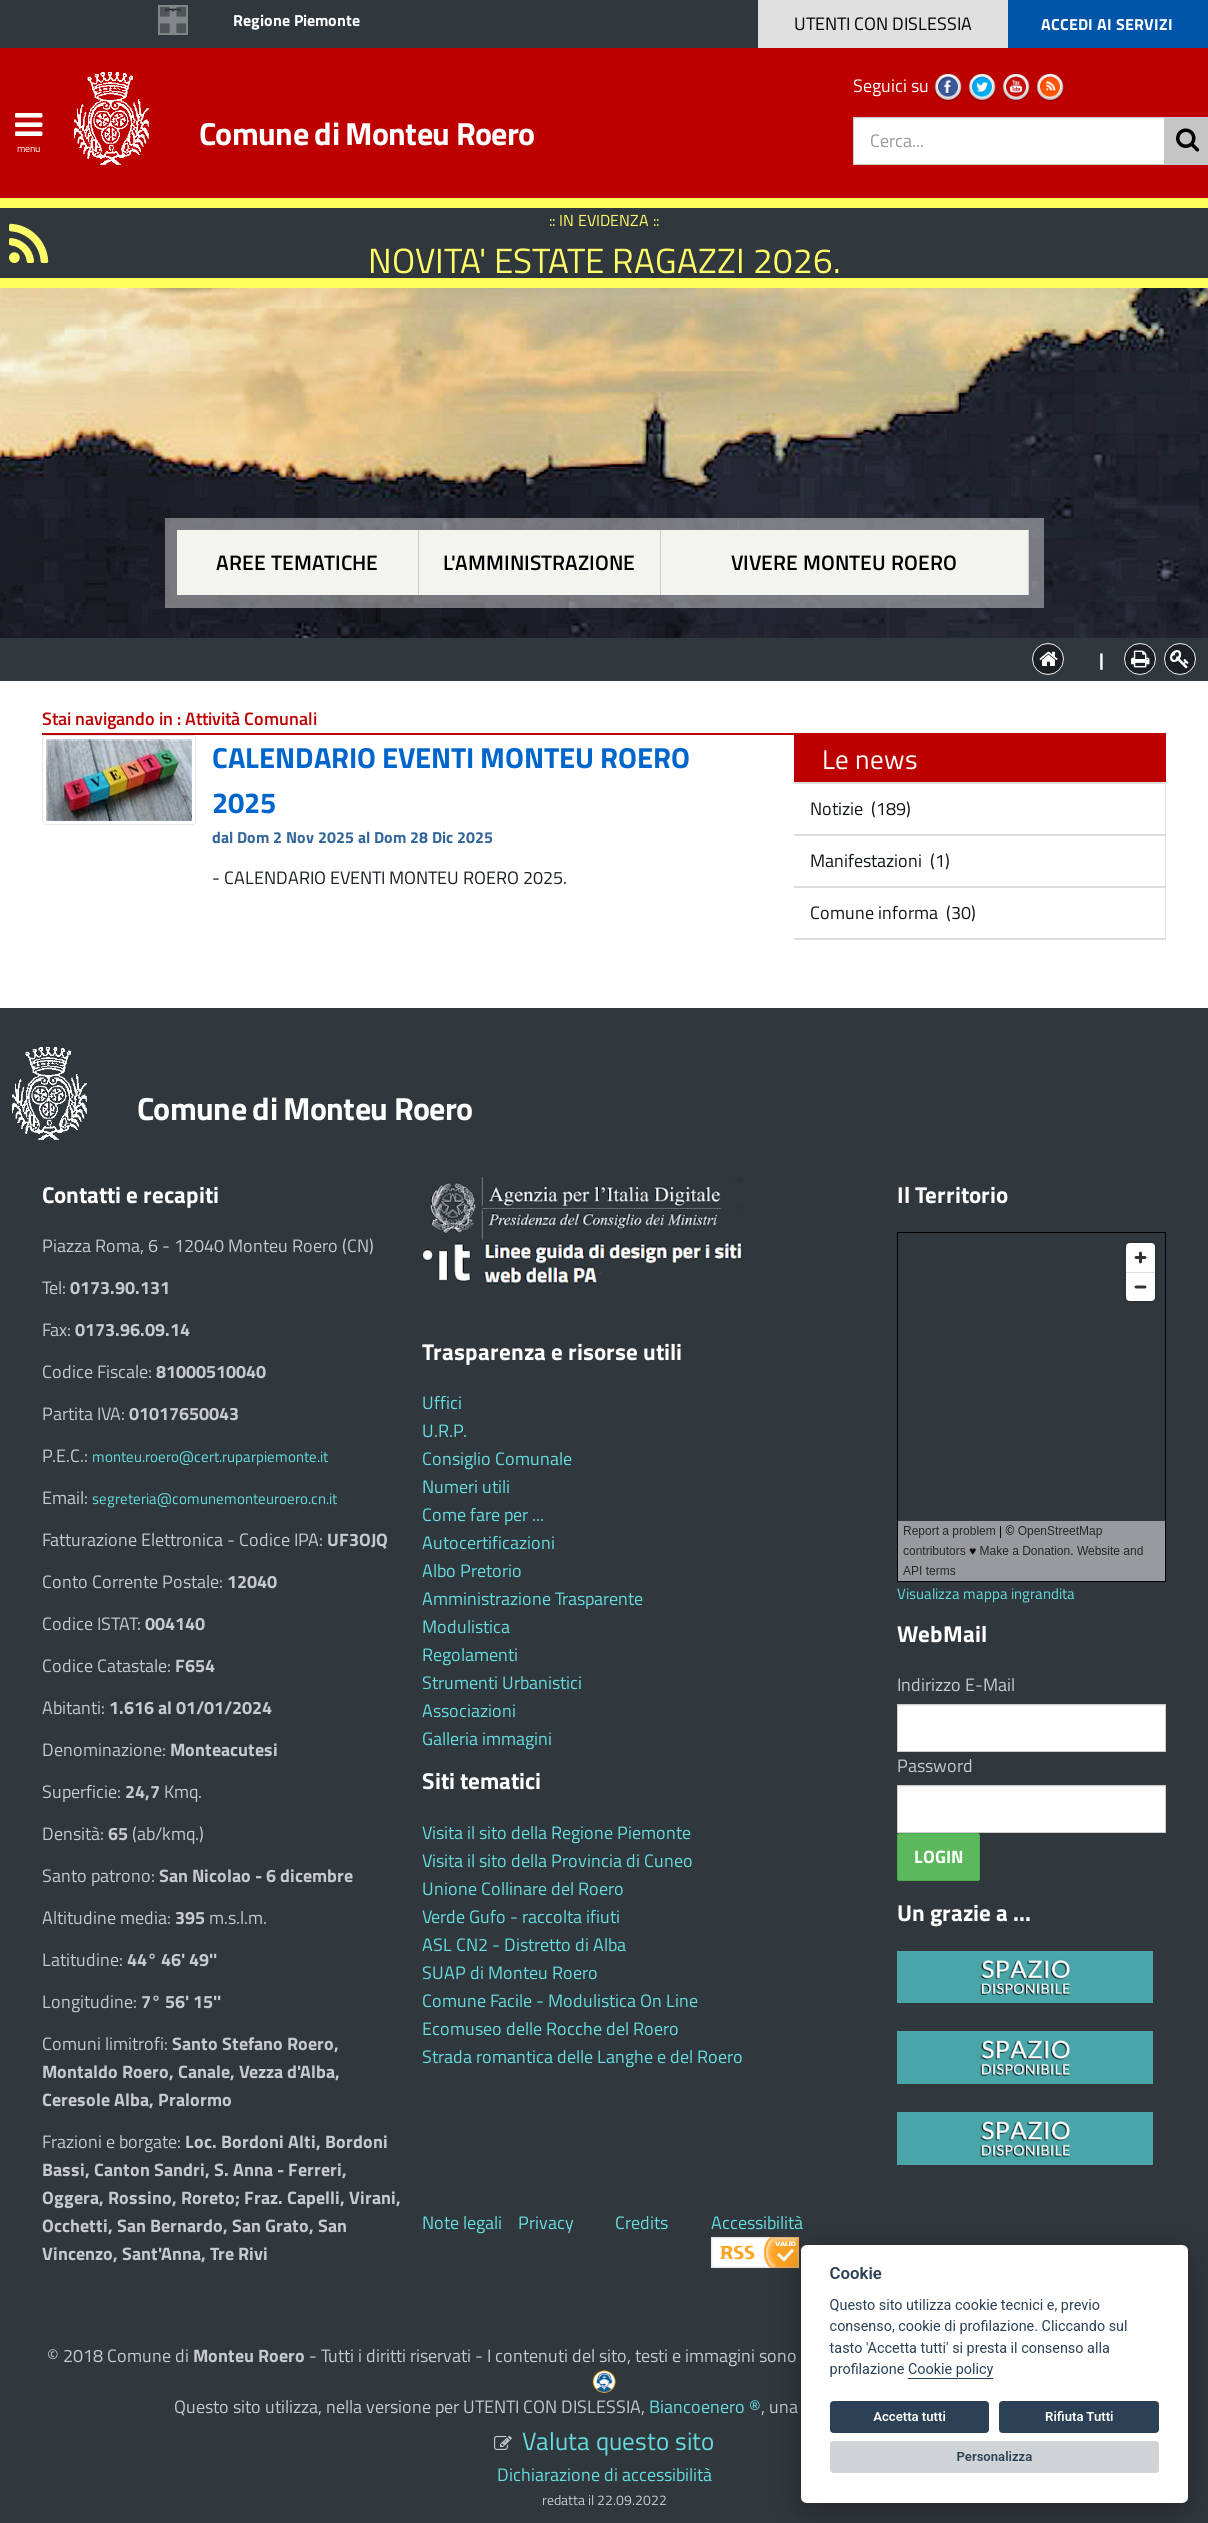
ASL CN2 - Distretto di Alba (524, 1944)
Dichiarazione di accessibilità (604, 2474)
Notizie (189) (858, 808)
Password (935, 1765)
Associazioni (469, 1710)
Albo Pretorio (472, 1570)
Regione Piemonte (296, 20)
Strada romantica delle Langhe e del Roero (582, 2056)
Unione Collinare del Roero (523, 1888)
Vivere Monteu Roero (844, 562)
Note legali (462, 2222)
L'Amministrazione (589, 657)
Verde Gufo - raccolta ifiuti (521, 1916)
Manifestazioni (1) (878, 860)
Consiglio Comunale (497, 1458)
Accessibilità (757, 2222)
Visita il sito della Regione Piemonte (556, 1832)
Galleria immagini (487, 1738)
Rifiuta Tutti (1079, 2416)
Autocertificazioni (488, 1542)
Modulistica (466, 1626)
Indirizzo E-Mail (956, 1684)
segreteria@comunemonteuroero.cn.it (214, 1498)
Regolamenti (470, 1654)
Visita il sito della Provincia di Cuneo (557, 1860)
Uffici (442, 1402)
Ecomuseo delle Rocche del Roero (550, 2028)
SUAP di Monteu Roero (510, 1972)
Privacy (546, 2222)
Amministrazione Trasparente (532, 1598)
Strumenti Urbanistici (502, 1682)
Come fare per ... (483, 1514)
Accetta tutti (909, 2416)
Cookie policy (950, 2369)
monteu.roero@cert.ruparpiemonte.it (210, 1456)
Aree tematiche (297, 562)
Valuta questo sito (618, 2440)
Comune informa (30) (891, 912)
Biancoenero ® (705, 2406)
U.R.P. (444, 1430)
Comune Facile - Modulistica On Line (560, 2000)
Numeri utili (466, 1486)
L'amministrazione (539, 562)
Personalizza (995, 2456)
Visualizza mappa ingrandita (986, 1593)
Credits (641, 2222)
